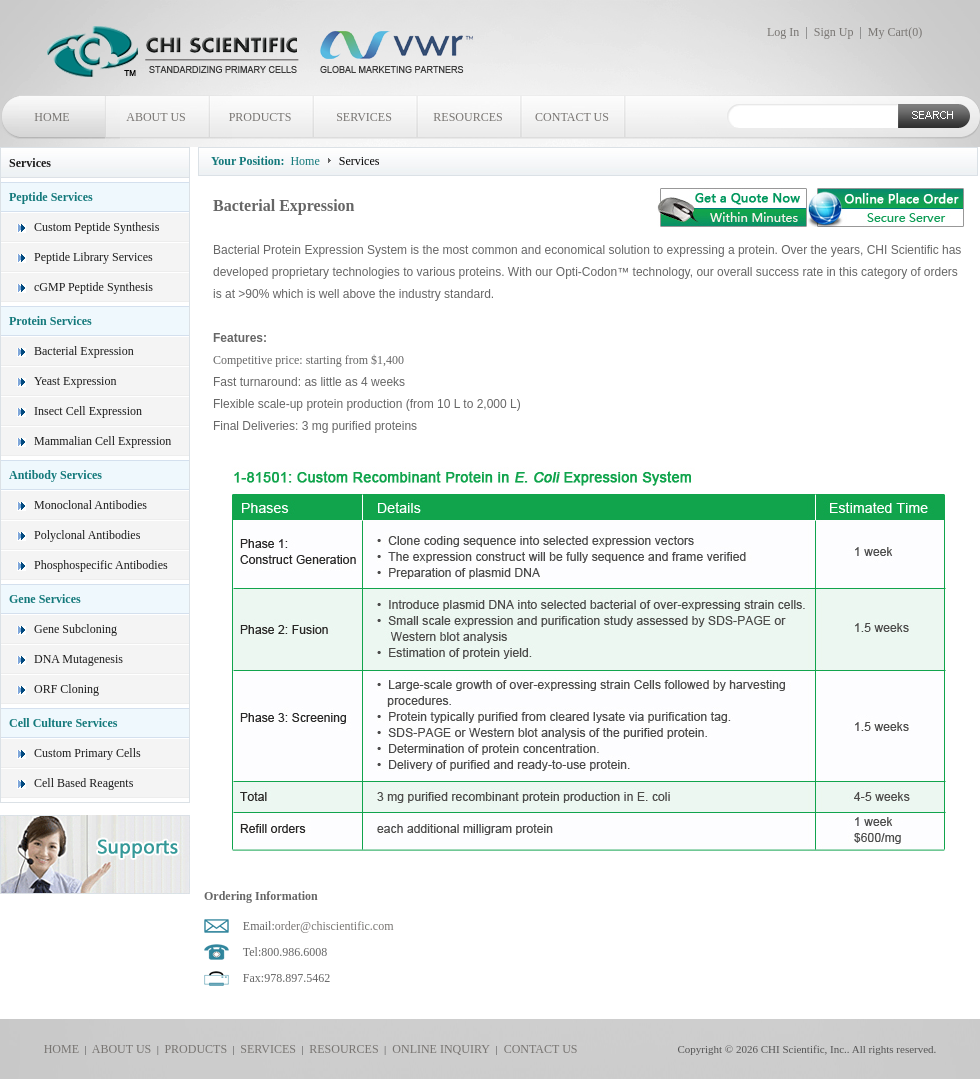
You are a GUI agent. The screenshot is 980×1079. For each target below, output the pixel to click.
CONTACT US (572, 117)
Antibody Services (55, 475)
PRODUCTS (260, 117)
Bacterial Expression (84, 351)
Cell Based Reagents (83, 783)
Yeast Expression (75, 381)
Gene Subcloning (75, 629)
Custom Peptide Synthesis (96, 227)
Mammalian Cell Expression (102, 441)
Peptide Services (51, 197)
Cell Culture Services (63, 723)
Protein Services (50, 321)
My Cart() (895, 32)
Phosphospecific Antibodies (101, 565)
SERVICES (364, 117)
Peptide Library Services (93, 257)
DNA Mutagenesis (78, 659)
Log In (783, 32)
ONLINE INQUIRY (438, 1049)
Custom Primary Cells (87, 753)
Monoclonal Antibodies (90, 505)
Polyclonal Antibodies (87, 535)
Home (304, 161)
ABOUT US (155, 117)
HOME (51, 117)
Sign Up (834, 32)
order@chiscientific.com (334, 926)
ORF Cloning (66, 689)
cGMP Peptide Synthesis (93, 287)
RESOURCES (467, 117)
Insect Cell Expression (88, 411)
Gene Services (45, 599)
